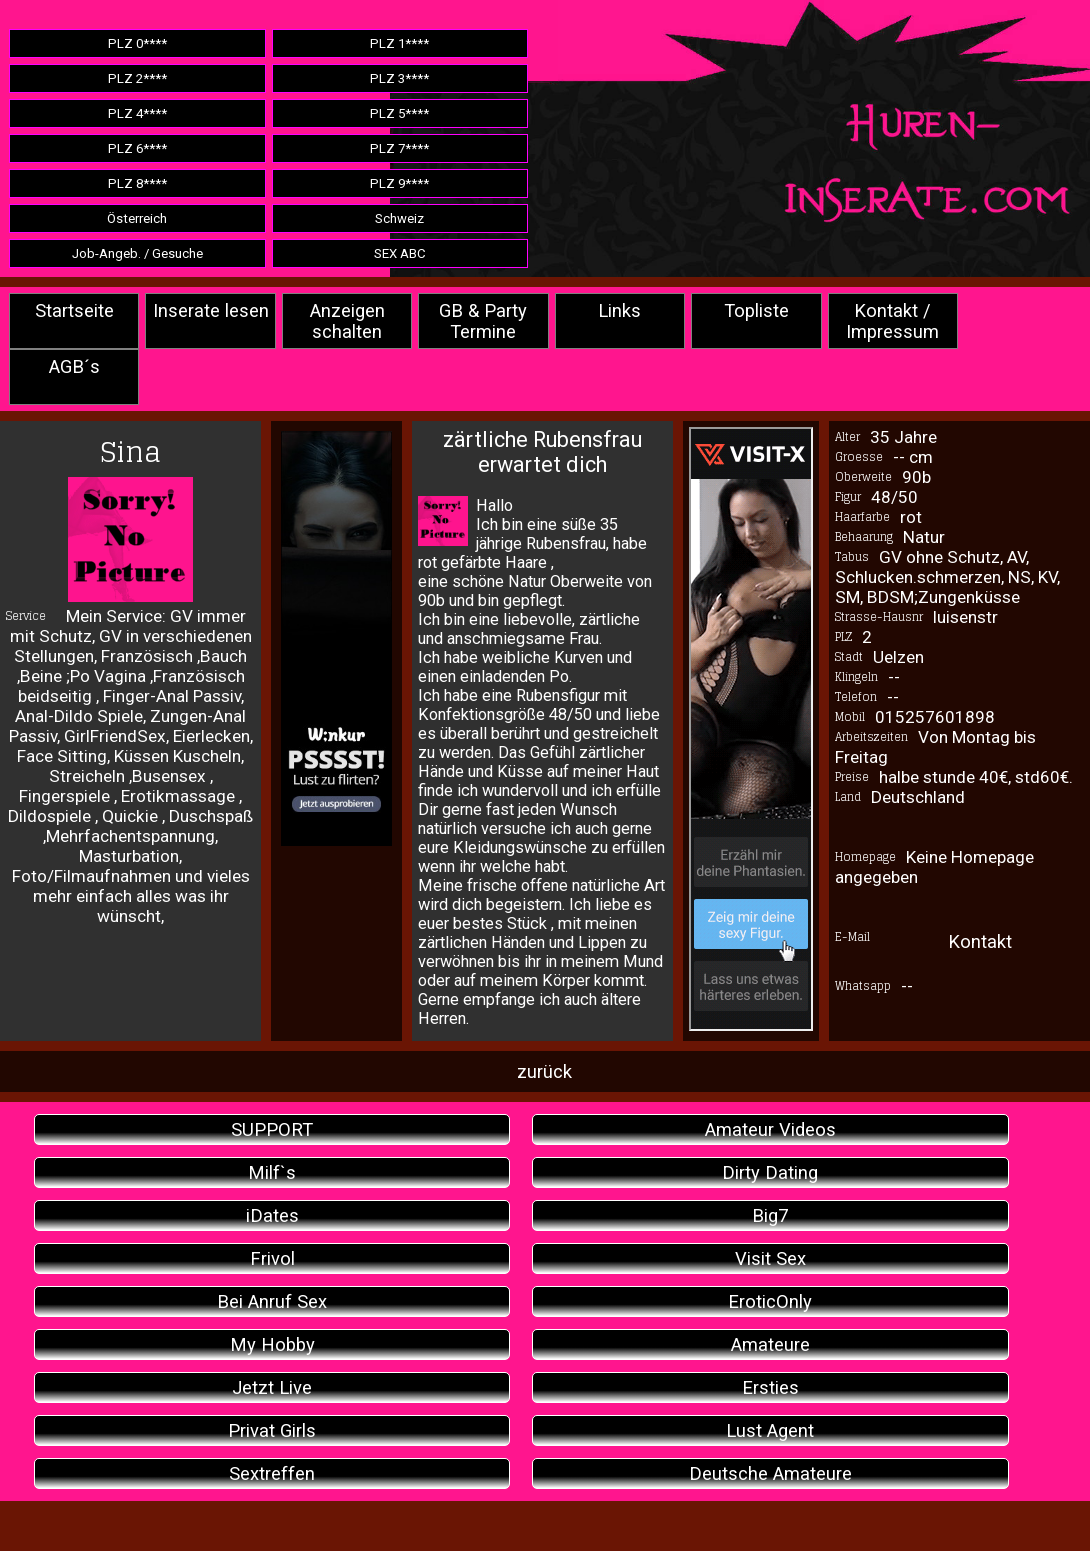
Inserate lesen (211, 310)
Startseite (74, 310)
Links (619, 310)
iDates (272, 1215)
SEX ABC (400, 253)
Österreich (137, 218)
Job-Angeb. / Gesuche (137, 253)
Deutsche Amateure (770, 1473)
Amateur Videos (770, 1129)
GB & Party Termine (483, 321)
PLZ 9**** (399, 183)
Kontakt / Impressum (892, 321)
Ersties (770, 1387)
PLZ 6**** (137, 148)
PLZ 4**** (137, 113)
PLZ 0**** (137, 43)
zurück (544, 1071)
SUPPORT (272, 1129)
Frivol (272, 1258)
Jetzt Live (272, 1387)
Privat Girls (272, 1430)
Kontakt (980, 941)
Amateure (770, 1344)
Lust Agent (770, 1430)
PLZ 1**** (399, 43)
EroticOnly (770, 1301)
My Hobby (272, 1344)
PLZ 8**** (137, 183)
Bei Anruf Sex (272, 1301)
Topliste (756, 310)
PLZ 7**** (399, 148)
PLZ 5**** (399, 113)
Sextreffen (272, 1473)
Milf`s (272, 1172)
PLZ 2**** (137, 78)
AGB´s (74, 366)
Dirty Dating (770, 1172)
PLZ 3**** (399, 78)
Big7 (770, 1215)
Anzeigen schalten (347, 321)
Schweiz (399, 218)
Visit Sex (770, 1258)
